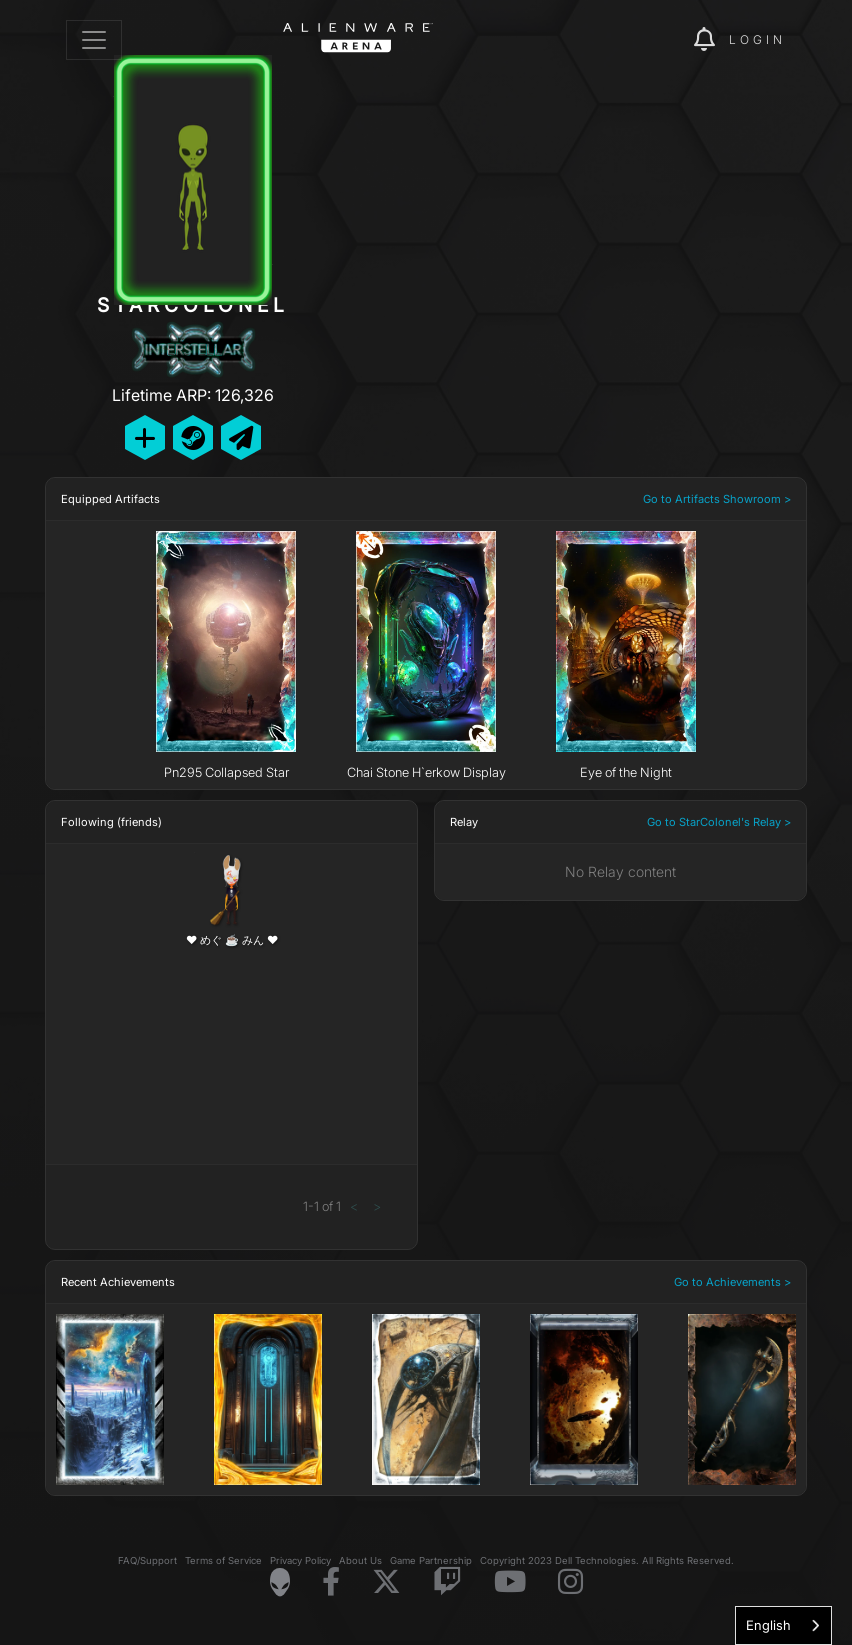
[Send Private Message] (241, 437)
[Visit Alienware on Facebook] (331, 1582)
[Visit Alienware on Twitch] (447, 1582)
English (768, 1625)
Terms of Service (223, 1560)
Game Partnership (431, 1560)
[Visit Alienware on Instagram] (570, 1582)
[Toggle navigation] (94, 40)
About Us (360, 1560)
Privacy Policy (300, 1560)
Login (757, 39)
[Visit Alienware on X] (386, 1582)
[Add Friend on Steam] (193, 437)
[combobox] (783, 1625)
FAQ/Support (147, 1560)
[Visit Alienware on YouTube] (510, 1582)
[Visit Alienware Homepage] (280, 1582)
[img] (644, 40)
